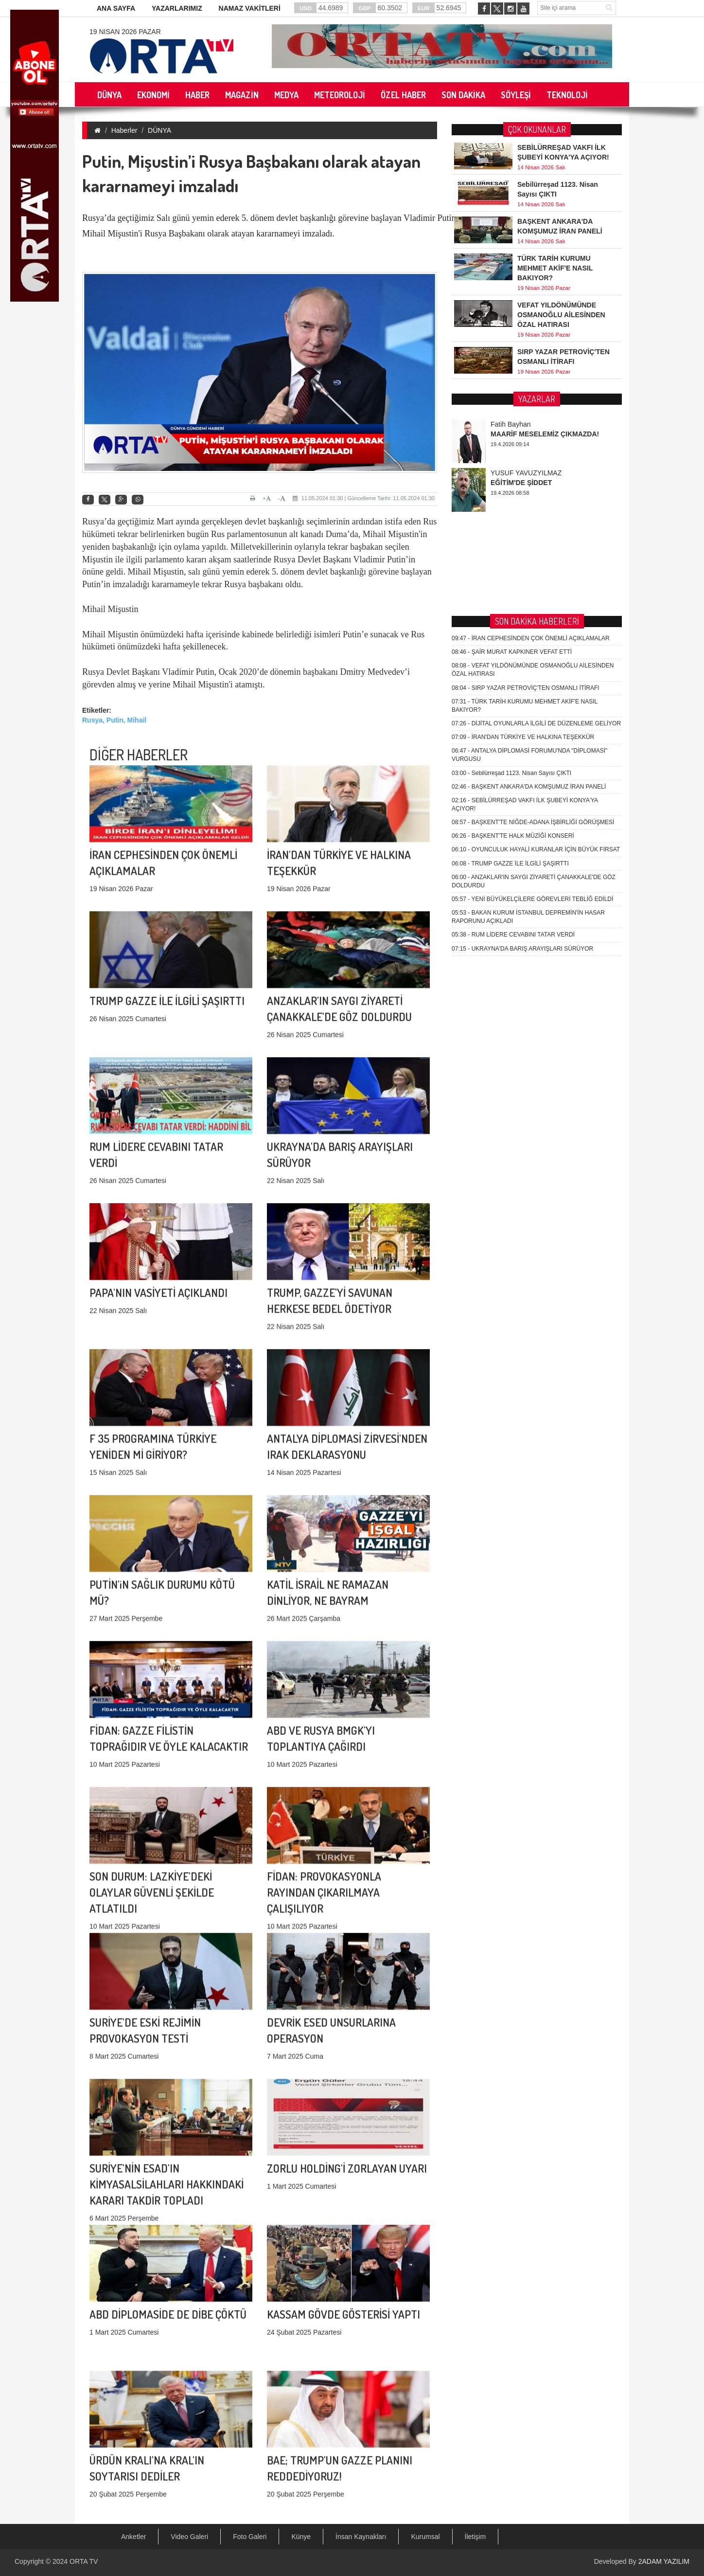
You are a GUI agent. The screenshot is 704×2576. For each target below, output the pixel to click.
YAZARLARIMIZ (177, 8)
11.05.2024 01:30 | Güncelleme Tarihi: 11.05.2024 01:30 (364, 498)
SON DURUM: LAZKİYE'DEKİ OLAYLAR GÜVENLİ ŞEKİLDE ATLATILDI (151, 1751)
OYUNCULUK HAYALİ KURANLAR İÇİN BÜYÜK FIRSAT (536, 513)
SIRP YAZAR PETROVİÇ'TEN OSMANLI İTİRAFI (525, 351)
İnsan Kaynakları (360, 2536)
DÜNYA (159, 130)
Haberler (124, 130)
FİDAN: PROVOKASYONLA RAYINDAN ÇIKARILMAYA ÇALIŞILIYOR (324, 1751)
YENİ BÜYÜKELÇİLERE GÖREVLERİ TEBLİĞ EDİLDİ (532, 563)
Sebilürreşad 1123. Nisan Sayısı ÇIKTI (511, 436)
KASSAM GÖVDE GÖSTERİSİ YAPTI (343, 2204)
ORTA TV (84, 2561)
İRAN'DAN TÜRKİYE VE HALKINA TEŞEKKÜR (523, 401)
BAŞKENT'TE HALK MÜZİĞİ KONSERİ (513, 500)
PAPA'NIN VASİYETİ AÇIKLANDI (158, 1182)
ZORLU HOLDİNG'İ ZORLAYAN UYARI (347, 2058)
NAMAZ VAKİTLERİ (250, 8)
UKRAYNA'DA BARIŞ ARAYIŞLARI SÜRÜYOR (522, 612)
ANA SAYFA (116, 8)
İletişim (475, 2536)
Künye (301, 2536)
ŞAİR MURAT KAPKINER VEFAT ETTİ (512, 316)
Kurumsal (425, 2536)
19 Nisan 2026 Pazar (125, 32)
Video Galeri (189, 2536)
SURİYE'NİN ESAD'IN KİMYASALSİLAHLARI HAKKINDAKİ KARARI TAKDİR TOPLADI (166, 2042)
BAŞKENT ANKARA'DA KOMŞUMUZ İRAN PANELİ (529, 450)
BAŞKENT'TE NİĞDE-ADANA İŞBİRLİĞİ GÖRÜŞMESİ (533, 486)
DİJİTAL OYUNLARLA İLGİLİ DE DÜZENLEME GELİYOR (536, 387)
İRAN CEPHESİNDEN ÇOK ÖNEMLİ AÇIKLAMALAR (531, 302)
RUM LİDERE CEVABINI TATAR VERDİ (513, 598)
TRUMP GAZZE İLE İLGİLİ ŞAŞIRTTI (167, 890)
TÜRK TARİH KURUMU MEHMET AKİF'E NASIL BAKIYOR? (555, 267)
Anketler (133, 2536)
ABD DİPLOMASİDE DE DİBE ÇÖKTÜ (167, 2204)
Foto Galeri (249, 2536)
